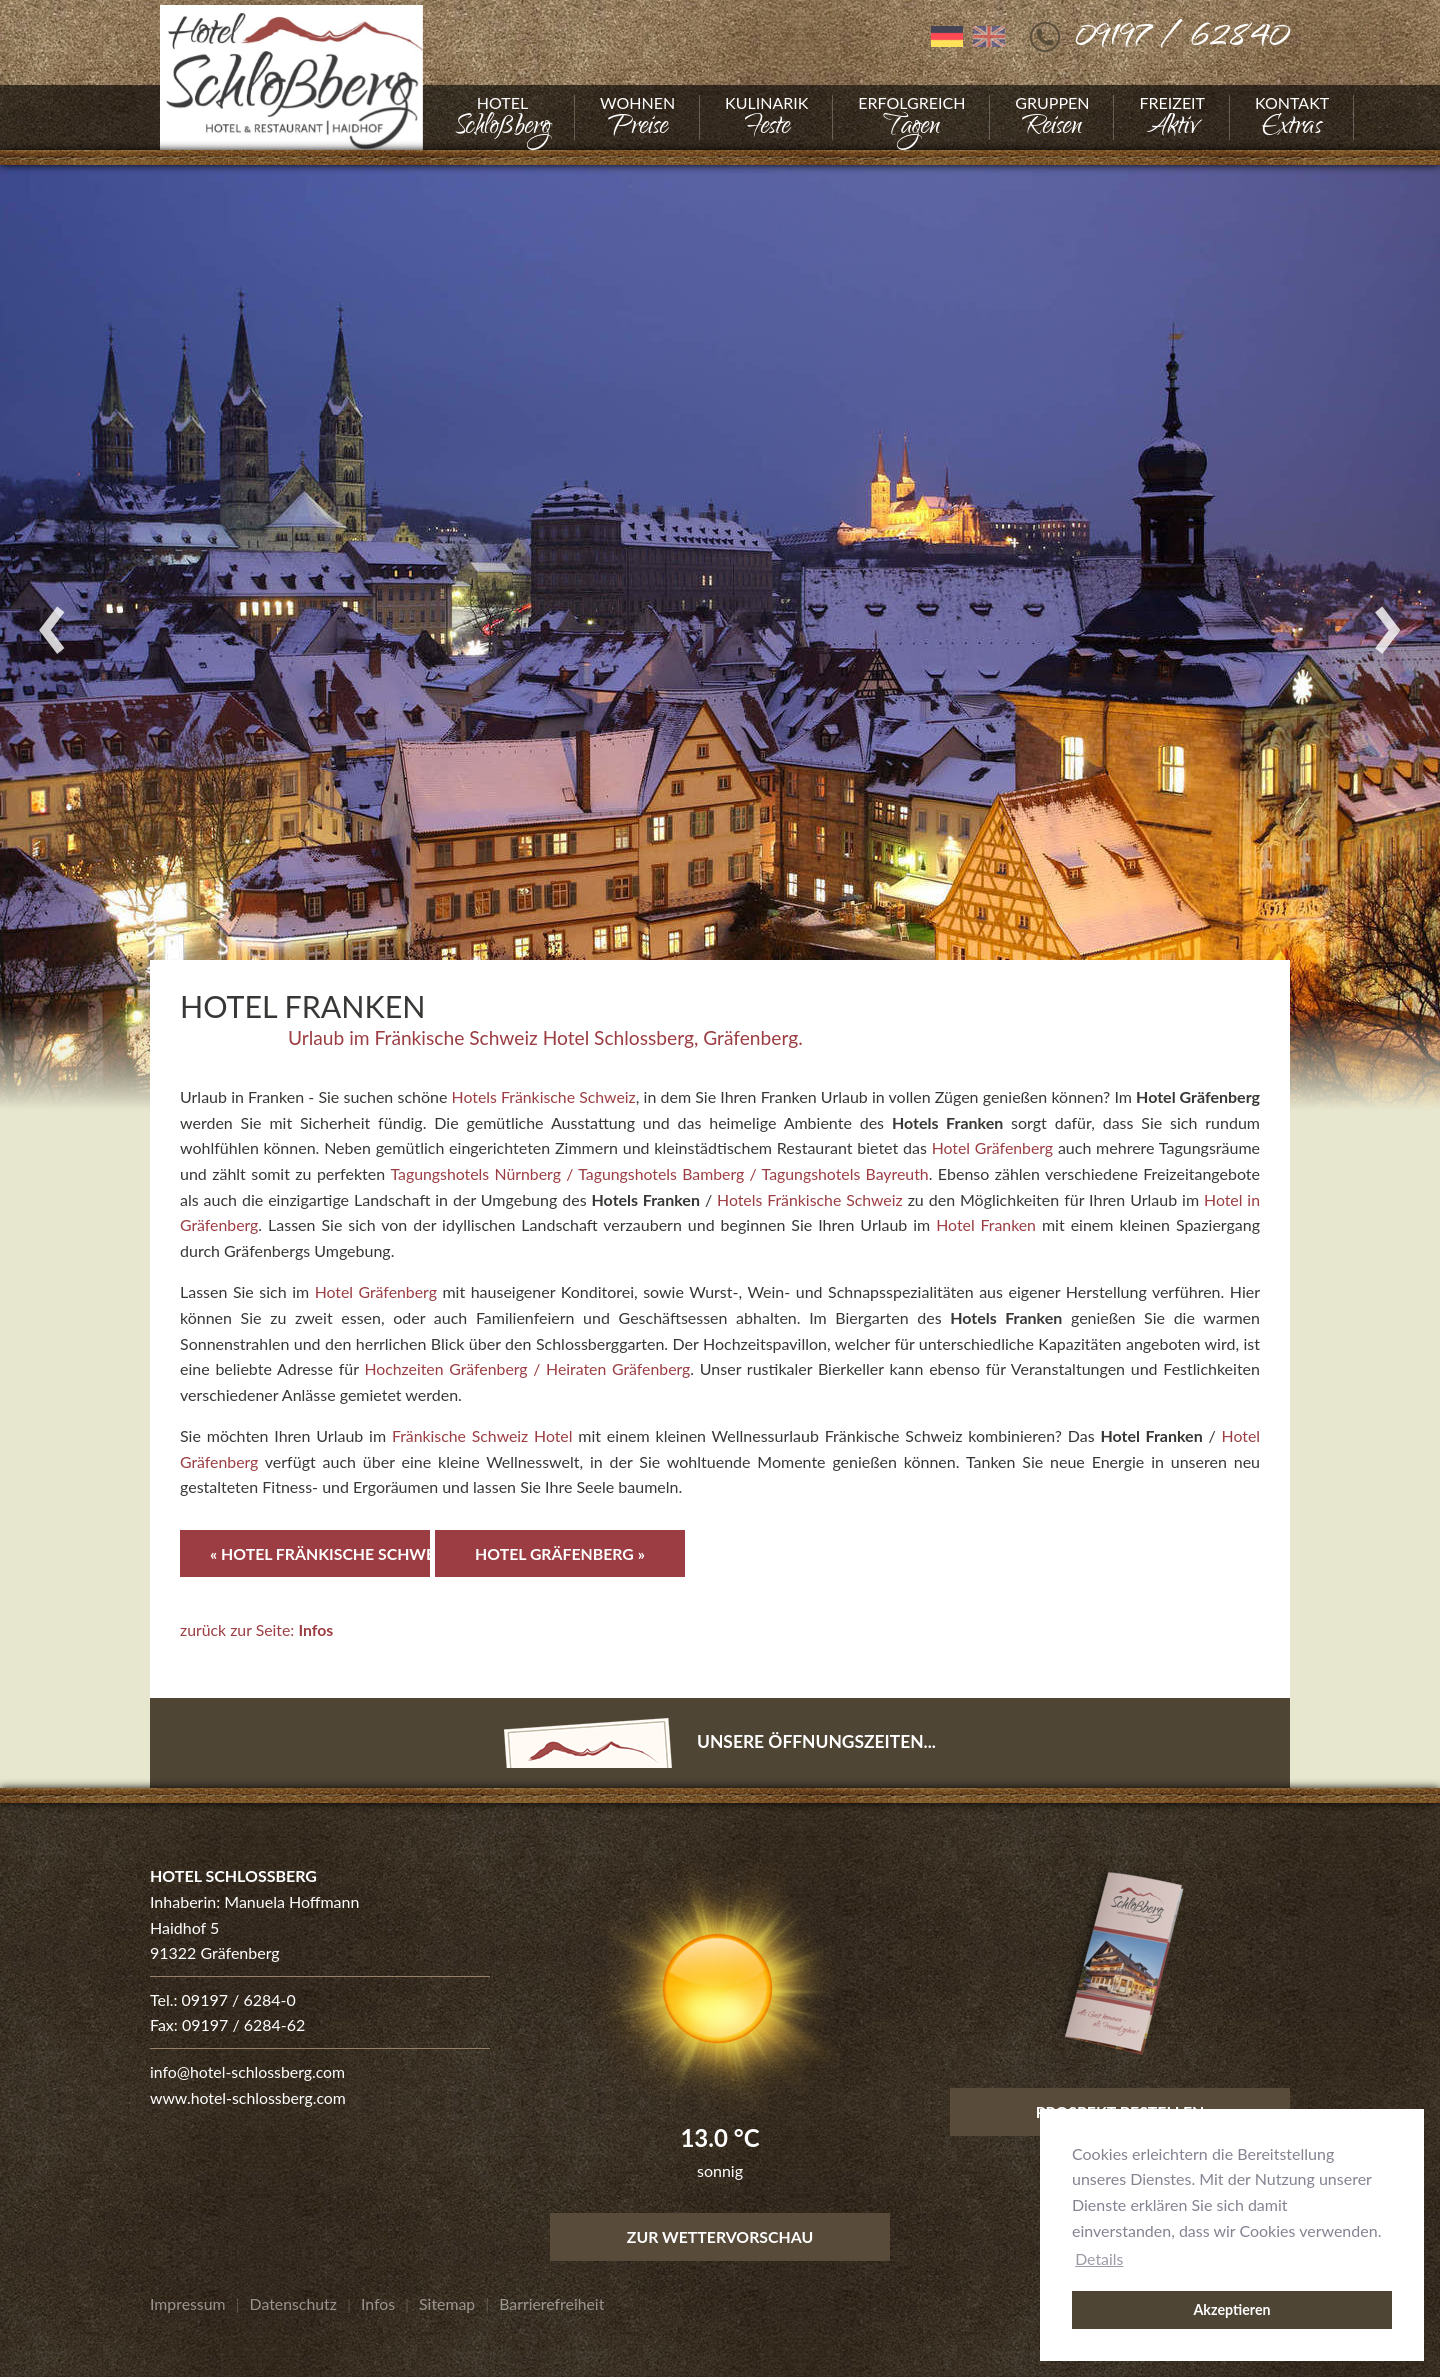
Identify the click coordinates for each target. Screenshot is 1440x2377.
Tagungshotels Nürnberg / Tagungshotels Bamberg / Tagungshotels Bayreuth (659, 1173)
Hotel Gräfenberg (992, 1147)
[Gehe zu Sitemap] (449, 2304)
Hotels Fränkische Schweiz (544, 1096)
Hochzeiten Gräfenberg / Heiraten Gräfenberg (528, 1368)
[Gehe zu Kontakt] (1292, 117)
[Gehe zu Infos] (380, 2304)
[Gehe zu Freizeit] (1172, 117)
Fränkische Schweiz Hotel (482, 1435)
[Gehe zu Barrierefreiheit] (555, 2304)
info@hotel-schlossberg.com (248, 2071)
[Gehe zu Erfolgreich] (911, 117)
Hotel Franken (986, 1224)
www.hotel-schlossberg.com (249, 2097)
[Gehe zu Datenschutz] (294, 2304)
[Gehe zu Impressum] (188, 2304)
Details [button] (1099, 2258)
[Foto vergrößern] (720, 630)
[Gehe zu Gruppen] (1052, 117)
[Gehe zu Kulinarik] (766, 117)
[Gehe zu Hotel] (502, 117)
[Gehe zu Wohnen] (637, 117)
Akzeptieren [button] (1232, 2309)
